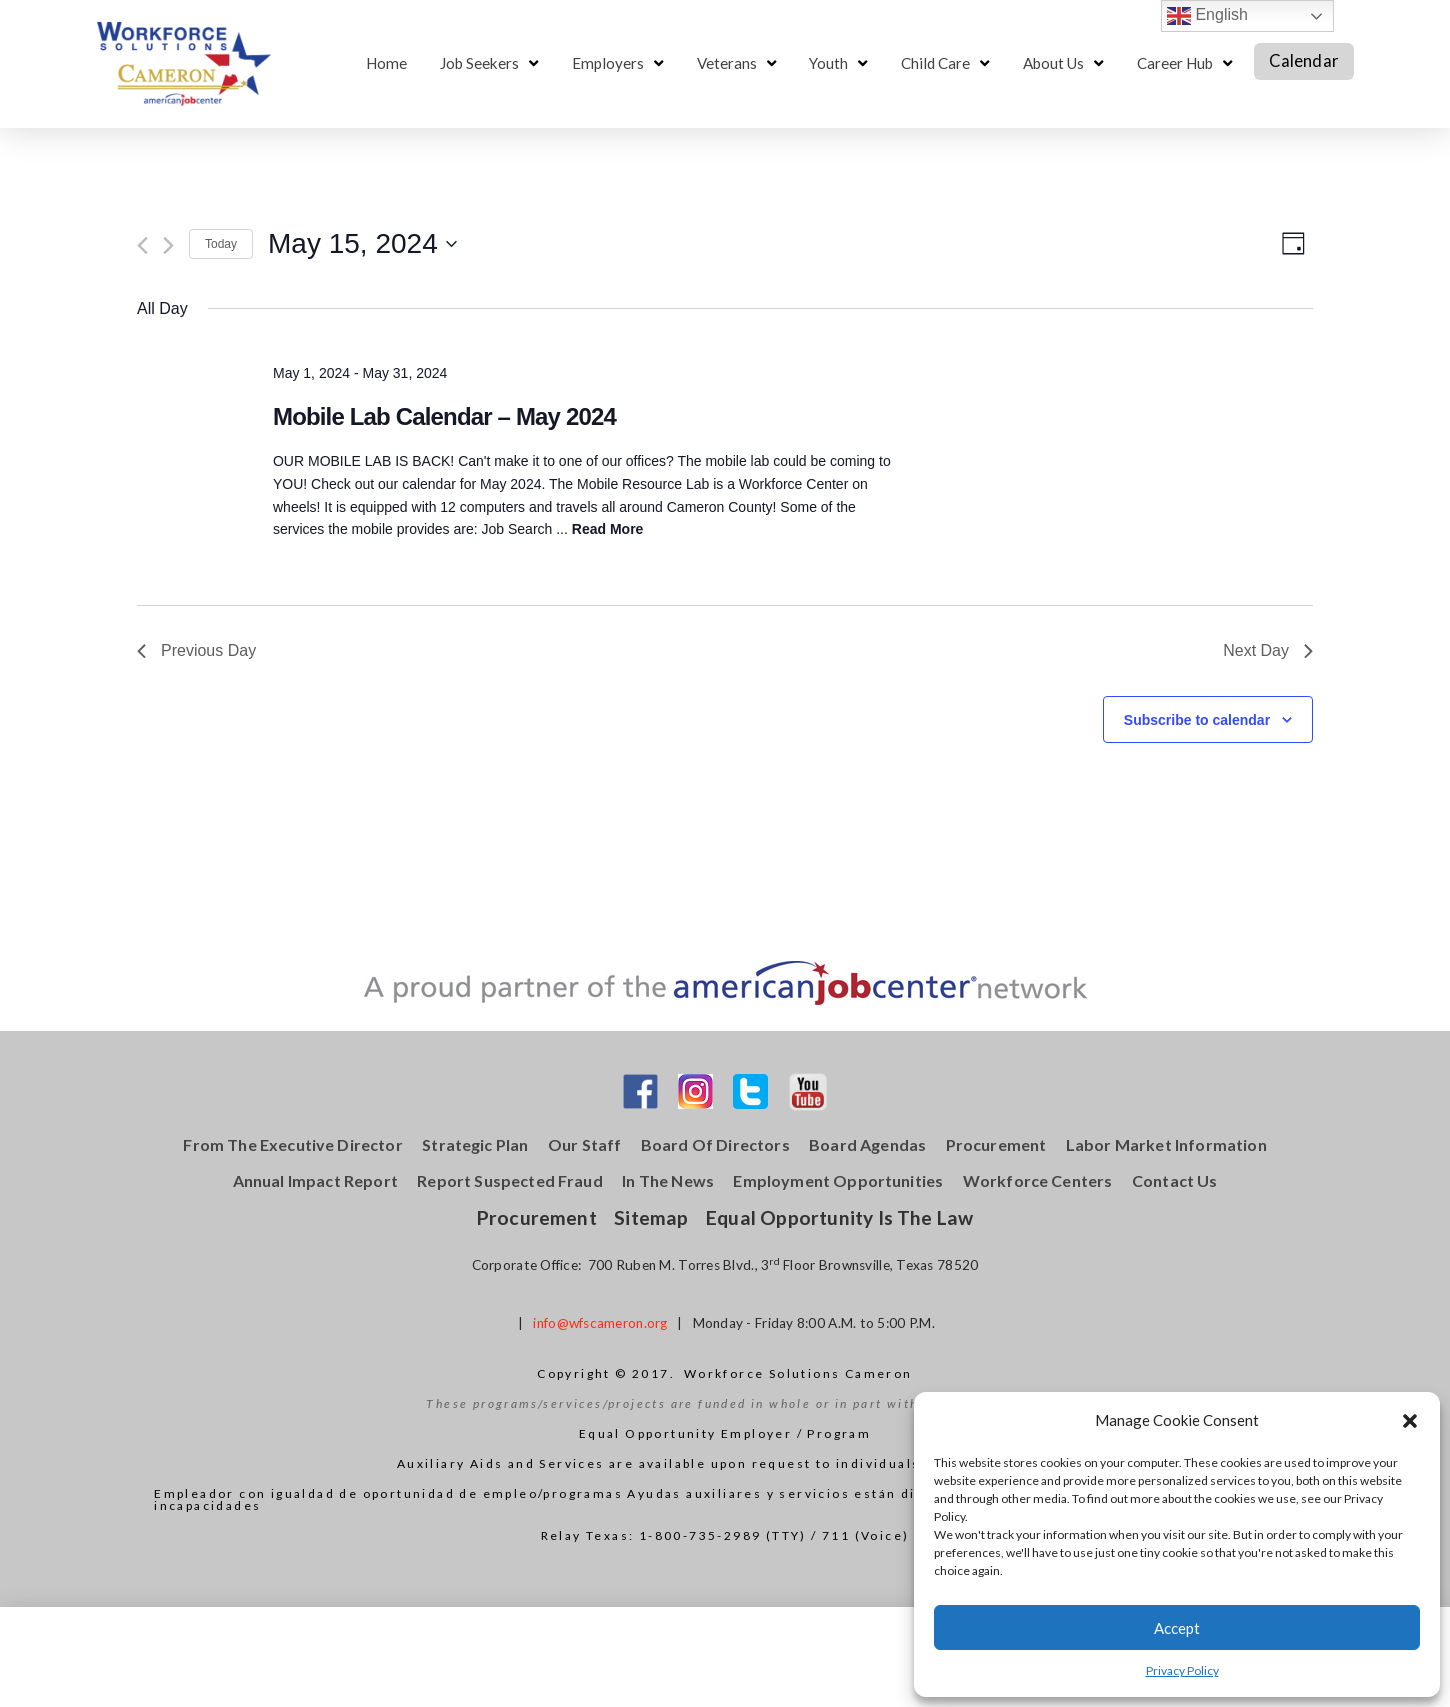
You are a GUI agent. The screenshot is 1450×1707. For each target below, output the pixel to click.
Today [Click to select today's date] (221, 244)
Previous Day (196, 650)
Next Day (1268, 650)
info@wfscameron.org (600, 1323)
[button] (1410, 1421)
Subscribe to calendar (1197, 720)
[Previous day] (142, 245)
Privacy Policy (1182, 1670)
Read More (608, 529)
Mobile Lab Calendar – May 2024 (444, 416)
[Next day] (168, 245)
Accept (1177, 1628)
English (1207, 16)
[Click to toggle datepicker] (362, 244)
